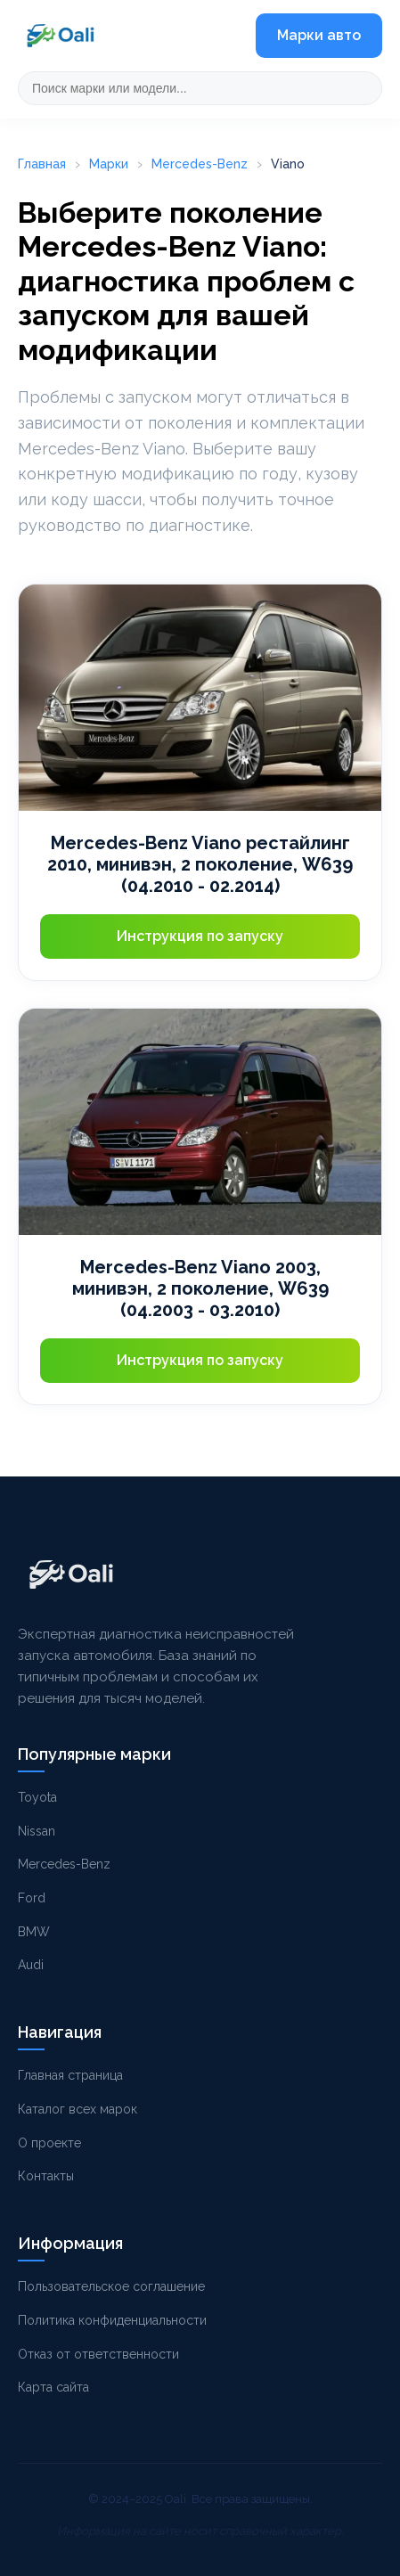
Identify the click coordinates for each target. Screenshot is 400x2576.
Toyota (37, 1797)
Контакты (46, 2176)
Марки (108, 164)
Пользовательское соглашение (111, 2286)
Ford (31, 1898)
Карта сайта (53, 2387)
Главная (42, 164)
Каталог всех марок (77, 2109)
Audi (31, 1965)
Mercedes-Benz (199, 164)
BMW (34, 1932)
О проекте (49, 2143)
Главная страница (70, 2075)
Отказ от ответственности (98, 2354)
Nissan (36, 1831)
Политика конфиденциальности (112, 2320)
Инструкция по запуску (200, 936)
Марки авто (319, 35)
